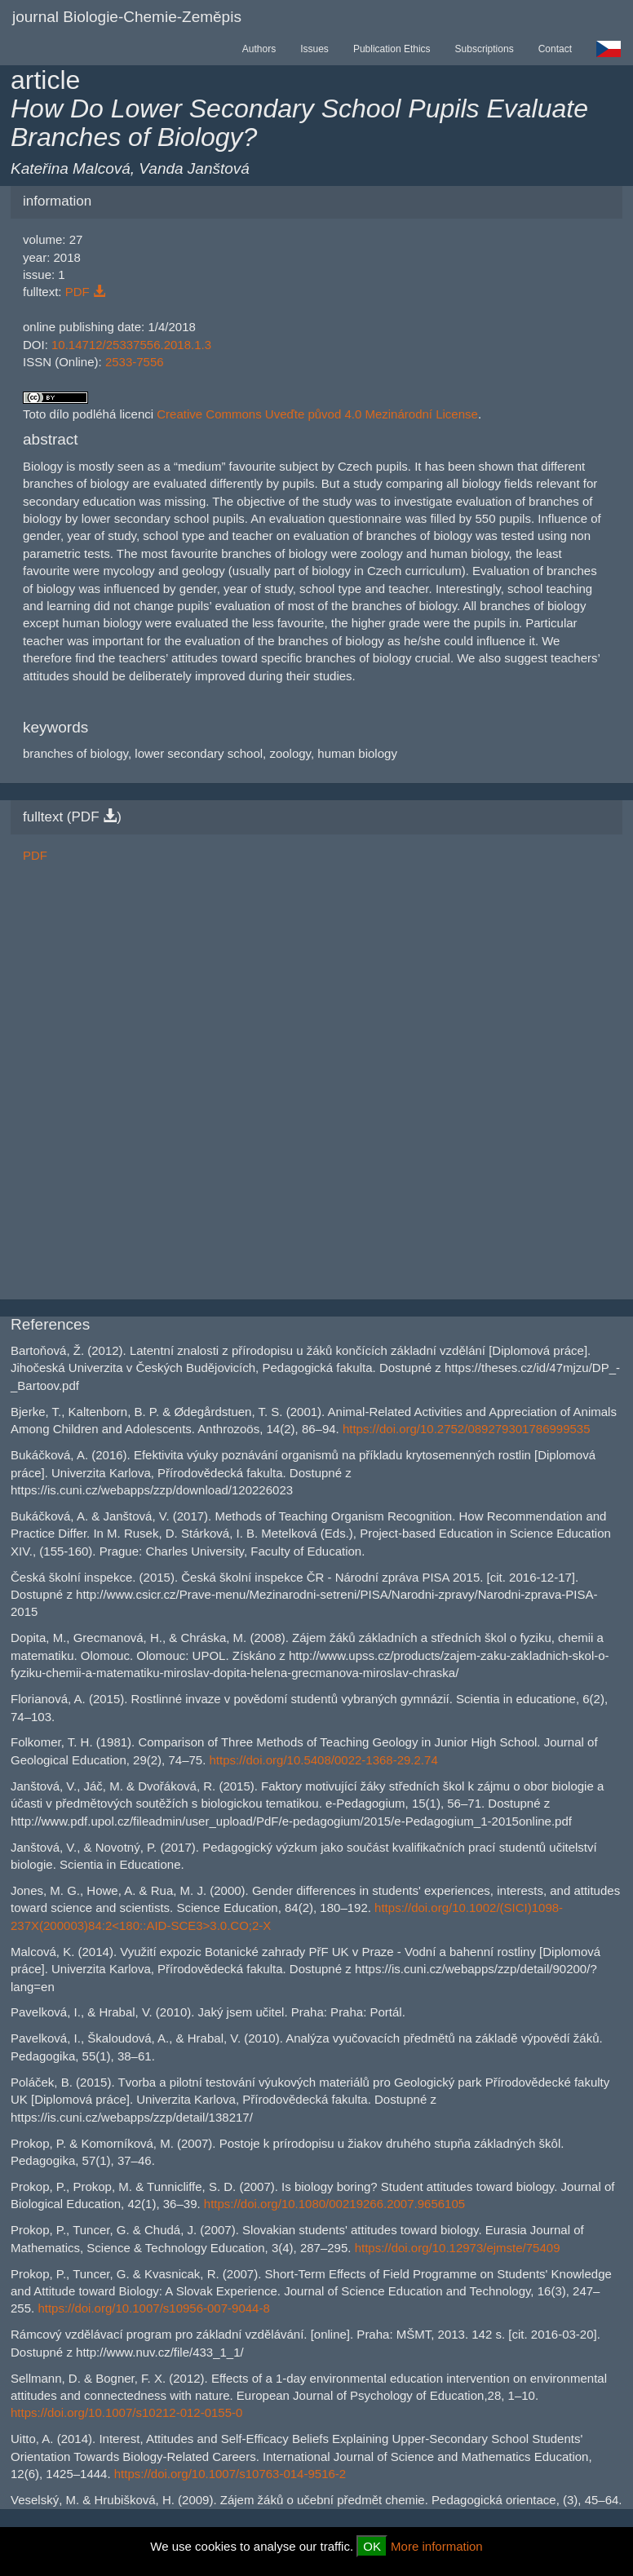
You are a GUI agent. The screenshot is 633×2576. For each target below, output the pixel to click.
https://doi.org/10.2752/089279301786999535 (467, 1429)
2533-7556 (134, 362)
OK (372, 2546)
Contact (555, 49)
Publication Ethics (392, 49)
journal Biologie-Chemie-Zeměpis (126, 16)
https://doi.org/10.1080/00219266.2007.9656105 (334, 2204)
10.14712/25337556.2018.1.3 (131, 345)
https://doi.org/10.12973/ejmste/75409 (457, 2248)
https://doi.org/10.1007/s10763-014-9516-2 (230, 2474)
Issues (314, 49)
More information (437, 2546)
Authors (259, 49)
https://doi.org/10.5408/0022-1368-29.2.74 (324, 1760)
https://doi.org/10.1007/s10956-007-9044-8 (153, 2308)
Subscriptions (484, 49)
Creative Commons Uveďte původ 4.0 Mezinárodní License (317, 414)
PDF (85, 292)
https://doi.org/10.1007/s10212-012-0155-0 (126, 2412)
